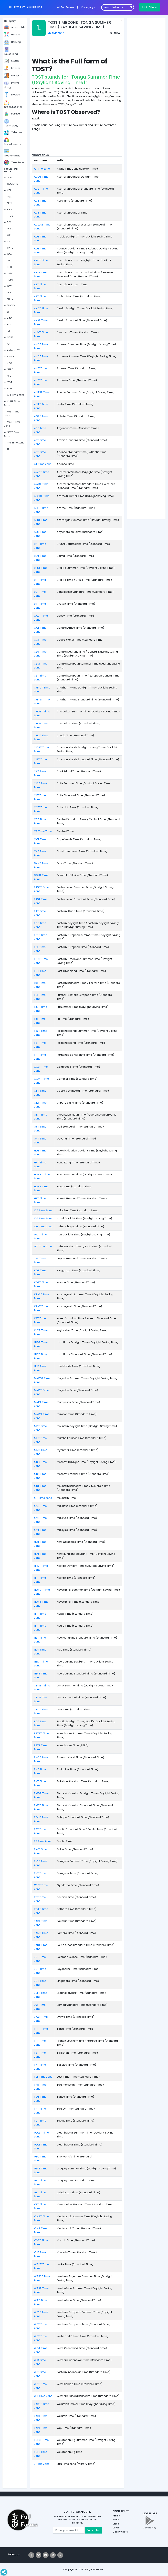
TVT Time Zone (40, 2122)
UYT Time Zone (40, 2182)
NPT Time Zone (40, 1616)
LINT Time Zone (40, 1368)
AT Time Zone (43, 464)
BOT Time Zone (40, 558)
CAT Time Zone (40, 630)
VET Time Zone (40, 2206)
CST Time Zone (40, 821)
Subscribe (93, 2530)
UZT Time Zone (40, 2194)
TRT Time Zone (40, 2110)
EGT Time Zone (40, 973)
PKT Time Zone (40, 1783)
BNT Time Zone (40, 546)
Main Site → (149, 7)
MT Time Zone (43, 1498)
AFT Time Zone (40, 298)
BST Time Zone (40, 594)
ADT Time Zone (40, 238)
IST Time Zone (43, 1246)
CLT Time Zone (40, 797)
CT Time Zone (43, 831)
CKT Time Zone (40, 773)
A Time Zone (42, 169)
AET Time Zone (40, 286)
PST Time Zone (40, 1831)
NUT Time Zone (40, 1651)
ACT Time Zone (40, 202)
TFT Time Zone (40, 2043)
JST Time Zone (40, 1260)
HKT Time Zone (40, 1164)
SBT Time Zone (40, 1959)
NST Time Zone (40, 1639)
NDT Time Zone (40, 1556)
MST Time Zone (40, 1488)
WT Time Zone (43, 2396)
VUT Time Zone (40, 2254)
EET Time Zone (40, 949)
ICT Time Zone (43, 1210)
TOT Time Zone (40, 2099)
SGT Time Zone (40, 1983)
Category (88, 7)
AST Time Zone (40, 442)
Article (116, 2515)
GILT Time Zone (40, 1104)
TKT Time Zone (40, 2067)
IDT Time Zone (43, 1218)
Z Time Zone (42, 2464)
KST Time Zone (40, 1320)
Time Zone (56, 33)
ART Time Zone (40, 430)
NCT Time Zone (40, 1544)
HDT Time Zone (40, 1152)
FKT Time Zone (40, 1045)
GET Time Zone (40, 1093)
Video (116, 2523)
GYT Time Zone (40, 1140)
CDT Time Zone (40, 653)
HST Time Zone (40, 1200)
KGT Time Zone (40, 1272)
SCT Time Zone (40, 1971)
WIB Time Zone (40, 2362)
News (116, 2519)
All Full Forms (65, 7)
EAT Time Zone (40, 913)
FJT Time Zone (40, 1021)
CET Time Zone (40, 677)
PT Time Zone (42, 1841)
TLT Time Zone (43, 2077)
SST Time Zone (40, 2007)
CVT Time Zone (40, 841)
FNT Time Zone (40, 1057)
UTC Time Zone (40, 2158)
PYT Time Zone (40, 1875)
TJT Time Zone (40, 2055)
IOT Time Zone (43, 1226)
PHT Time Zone (40, 1771)
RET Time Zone (40, 1899)
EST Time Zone (40, 985)
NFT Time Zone (40, 1580)
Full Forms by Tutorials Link (25, 7)
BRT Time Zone (40, 582)
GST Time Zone (40, 1128)
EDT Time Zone (40, 925)
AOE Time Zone (40, 534)
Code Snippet (120, 2531)
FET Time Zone (40, 997)
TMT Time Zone (40, 2087)
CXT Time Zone (40, 853)
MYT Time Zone (40, 1532)
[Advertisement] (91, 48)
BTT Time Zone (40, 606)
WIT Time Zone (40, 2374)
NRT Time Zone (40, 1628)
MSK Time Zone (40, 1476)
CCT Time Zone (40, 642)
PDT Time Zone (40, 1723)
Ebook (116, 2527)
